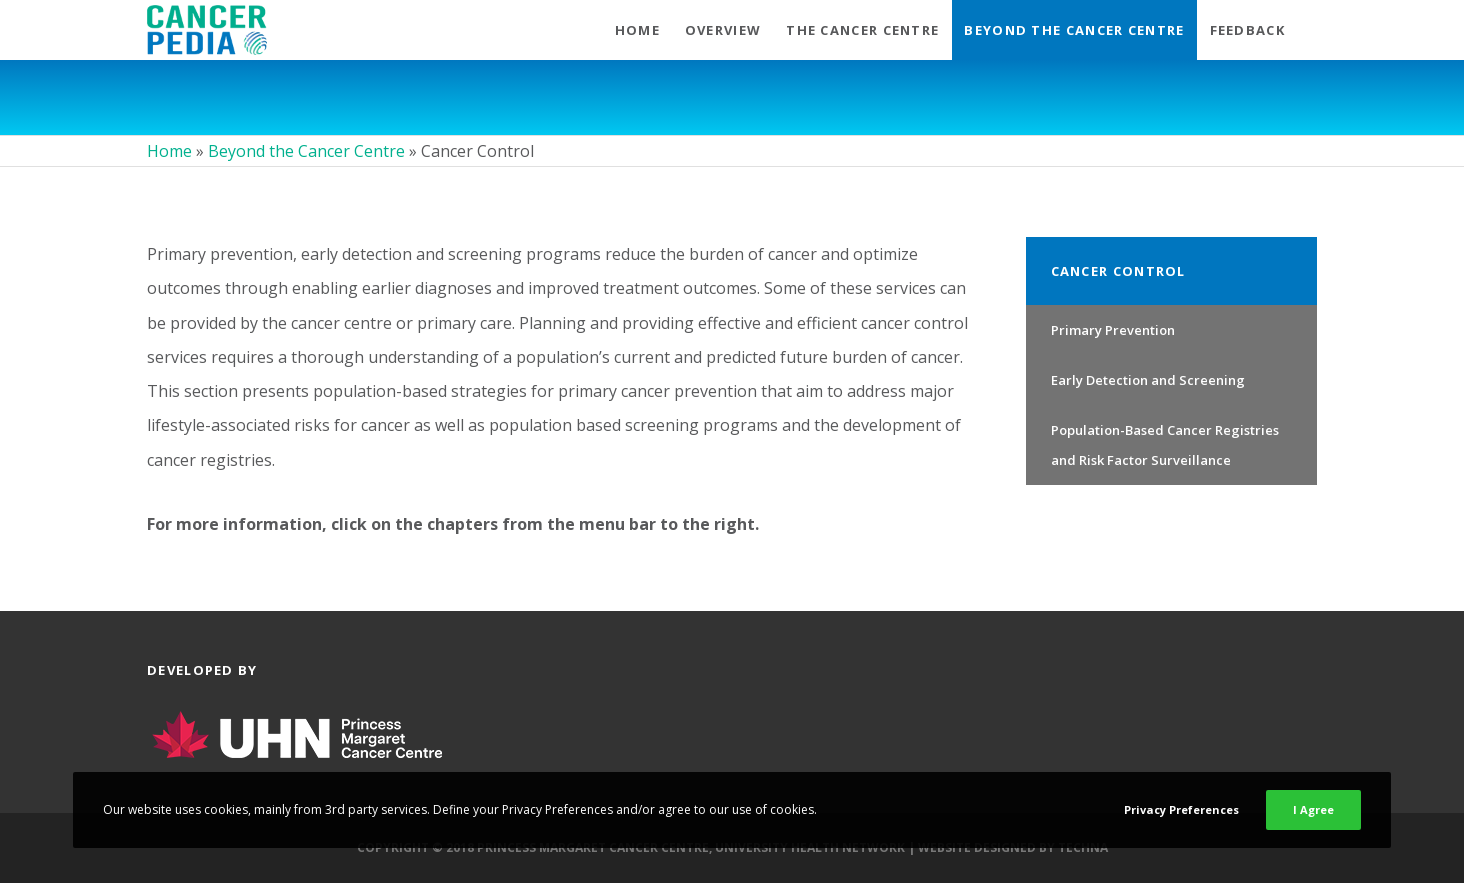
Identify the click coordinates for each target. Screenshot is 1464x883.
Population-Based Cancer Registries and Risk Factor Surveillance (1165, 445)
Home (169, 151)
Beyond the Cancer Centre (306, 151)
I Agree (1313, 809)
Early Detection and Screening (1148, 380)
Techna (1083, 847)
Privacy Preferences (1181, 809)
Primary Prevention (1113, 330)
